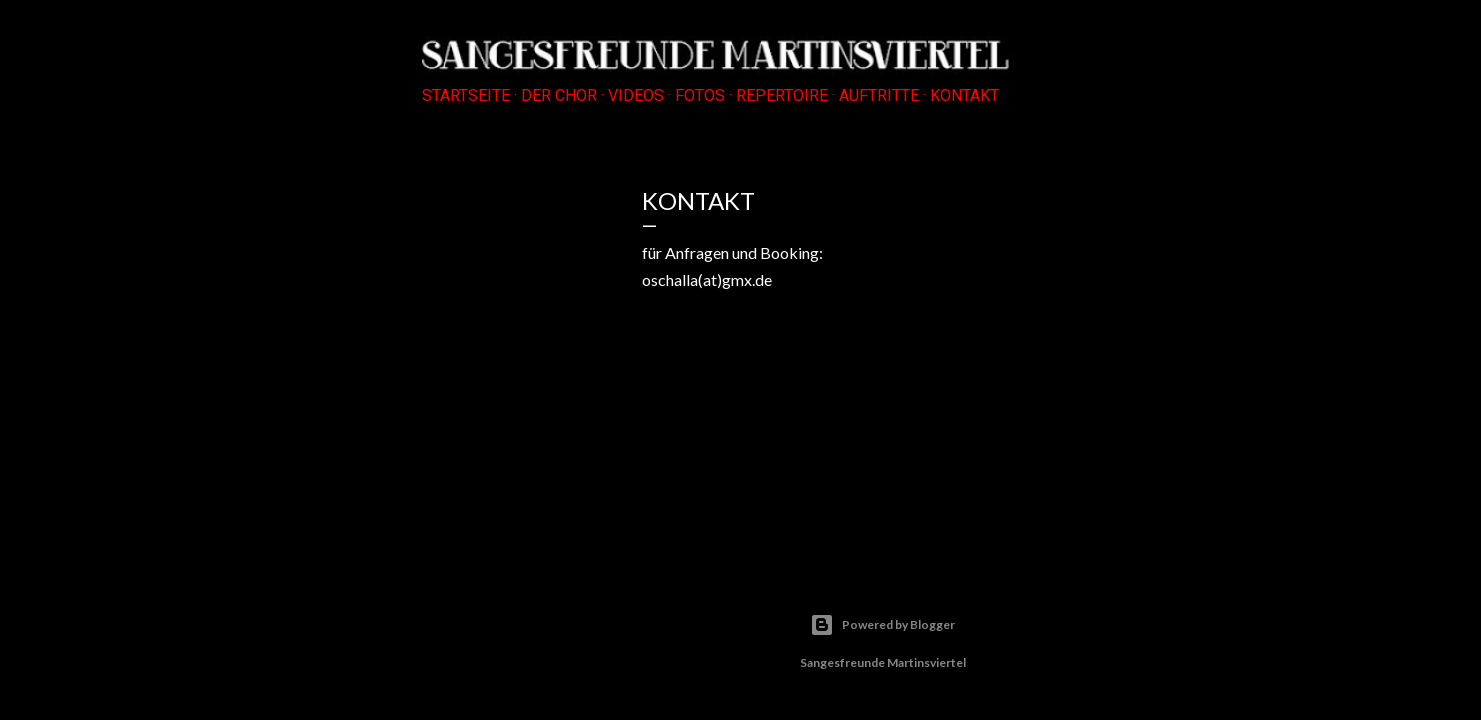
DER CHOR (559, 95)
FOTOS (700, 95)
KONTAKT (964, 95)
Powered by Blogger (882, 625)
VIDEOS (636, 95)
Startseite (466, 95)
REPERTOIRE (782, 95)
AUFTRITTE (879, 95)
